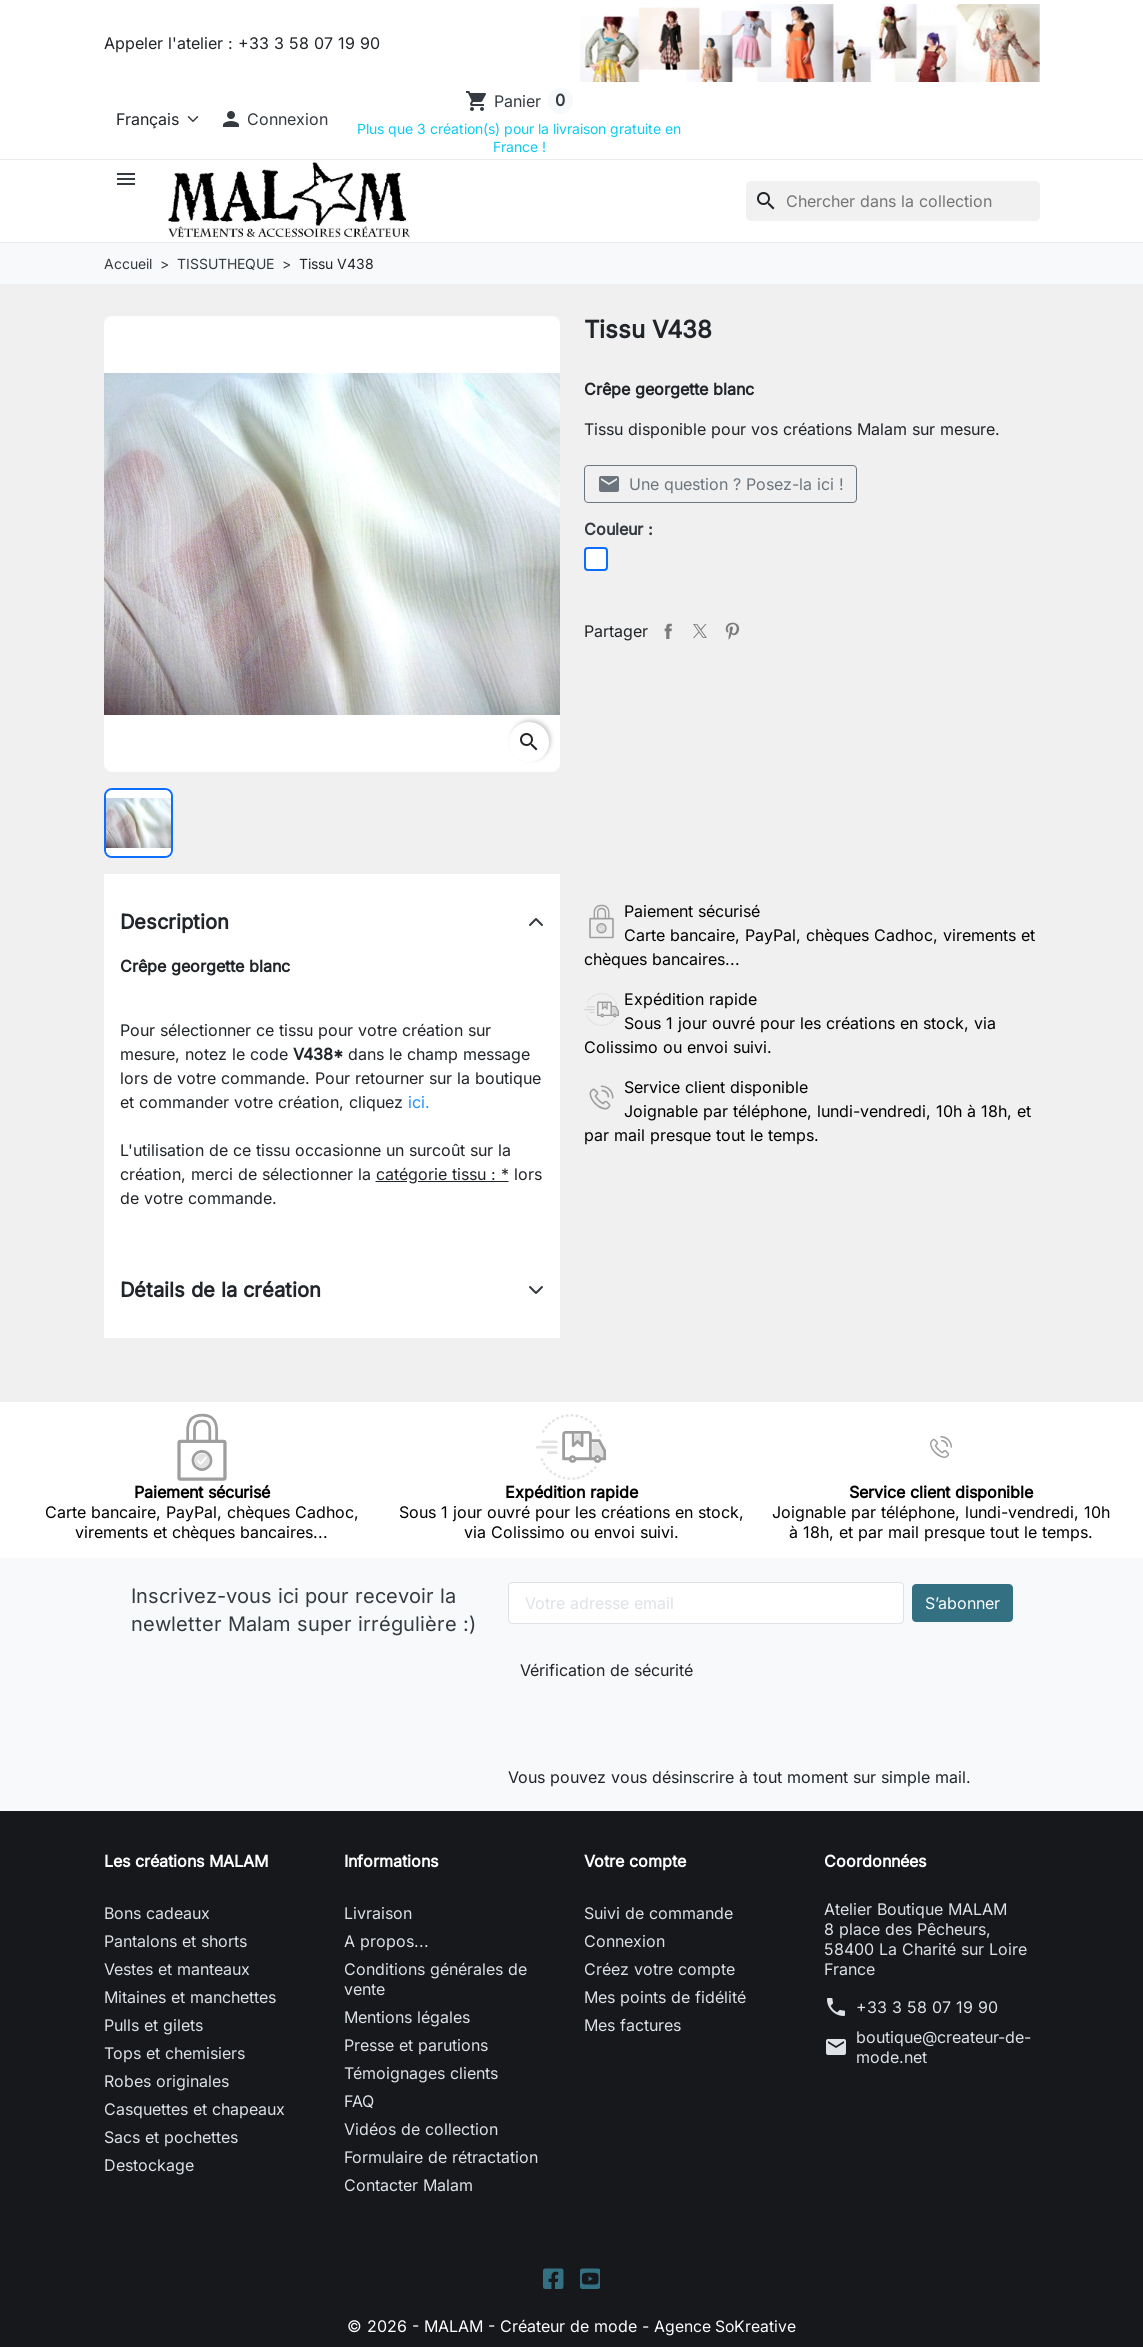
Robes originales (166, 2081)
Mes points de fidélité (665, 1997)
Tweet (700, 631)
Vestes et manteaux (177, 1969)
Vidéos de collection (421, 2129)
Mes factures (632, 2025)
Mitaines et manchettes (190, 1997)
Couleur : (618, 529)
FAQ (359, 2101)
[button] (274, 119)
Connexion (624, 1941)
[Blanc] (596, 559)
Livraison (378, 1913)
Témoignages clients (421, 2073)
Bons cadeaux (157, 1913)
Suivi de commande (658, 1913)
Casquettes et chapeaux (194, 2109)
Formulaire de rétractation (441, 2157)
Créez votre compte (659, 1969)
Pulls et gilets (153, 2025)
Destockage (149, 2165)
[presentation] (654, 1718)
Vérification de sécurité (606, 1670)
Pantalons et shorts (175, 1941)
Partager (668, 631)
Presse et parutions (416, 2045)
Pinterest (732, 631)
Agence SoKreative (725, 2326)
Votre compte (635, 1861)
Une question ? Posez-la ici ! (720, 484)
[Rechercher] (893, 201)
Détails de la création (220, 1290)
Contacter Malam (408, 2185)
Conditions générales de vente (435, 1979)
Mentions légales (407, 2017)
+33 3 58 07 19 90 (927, 2007)
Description (174, 922)
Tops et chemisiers (174, 2053)
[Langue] (153, 119)
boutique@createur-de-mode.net (943, 2047)
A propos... (386, 1941)
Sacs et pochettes (171, 2137)
